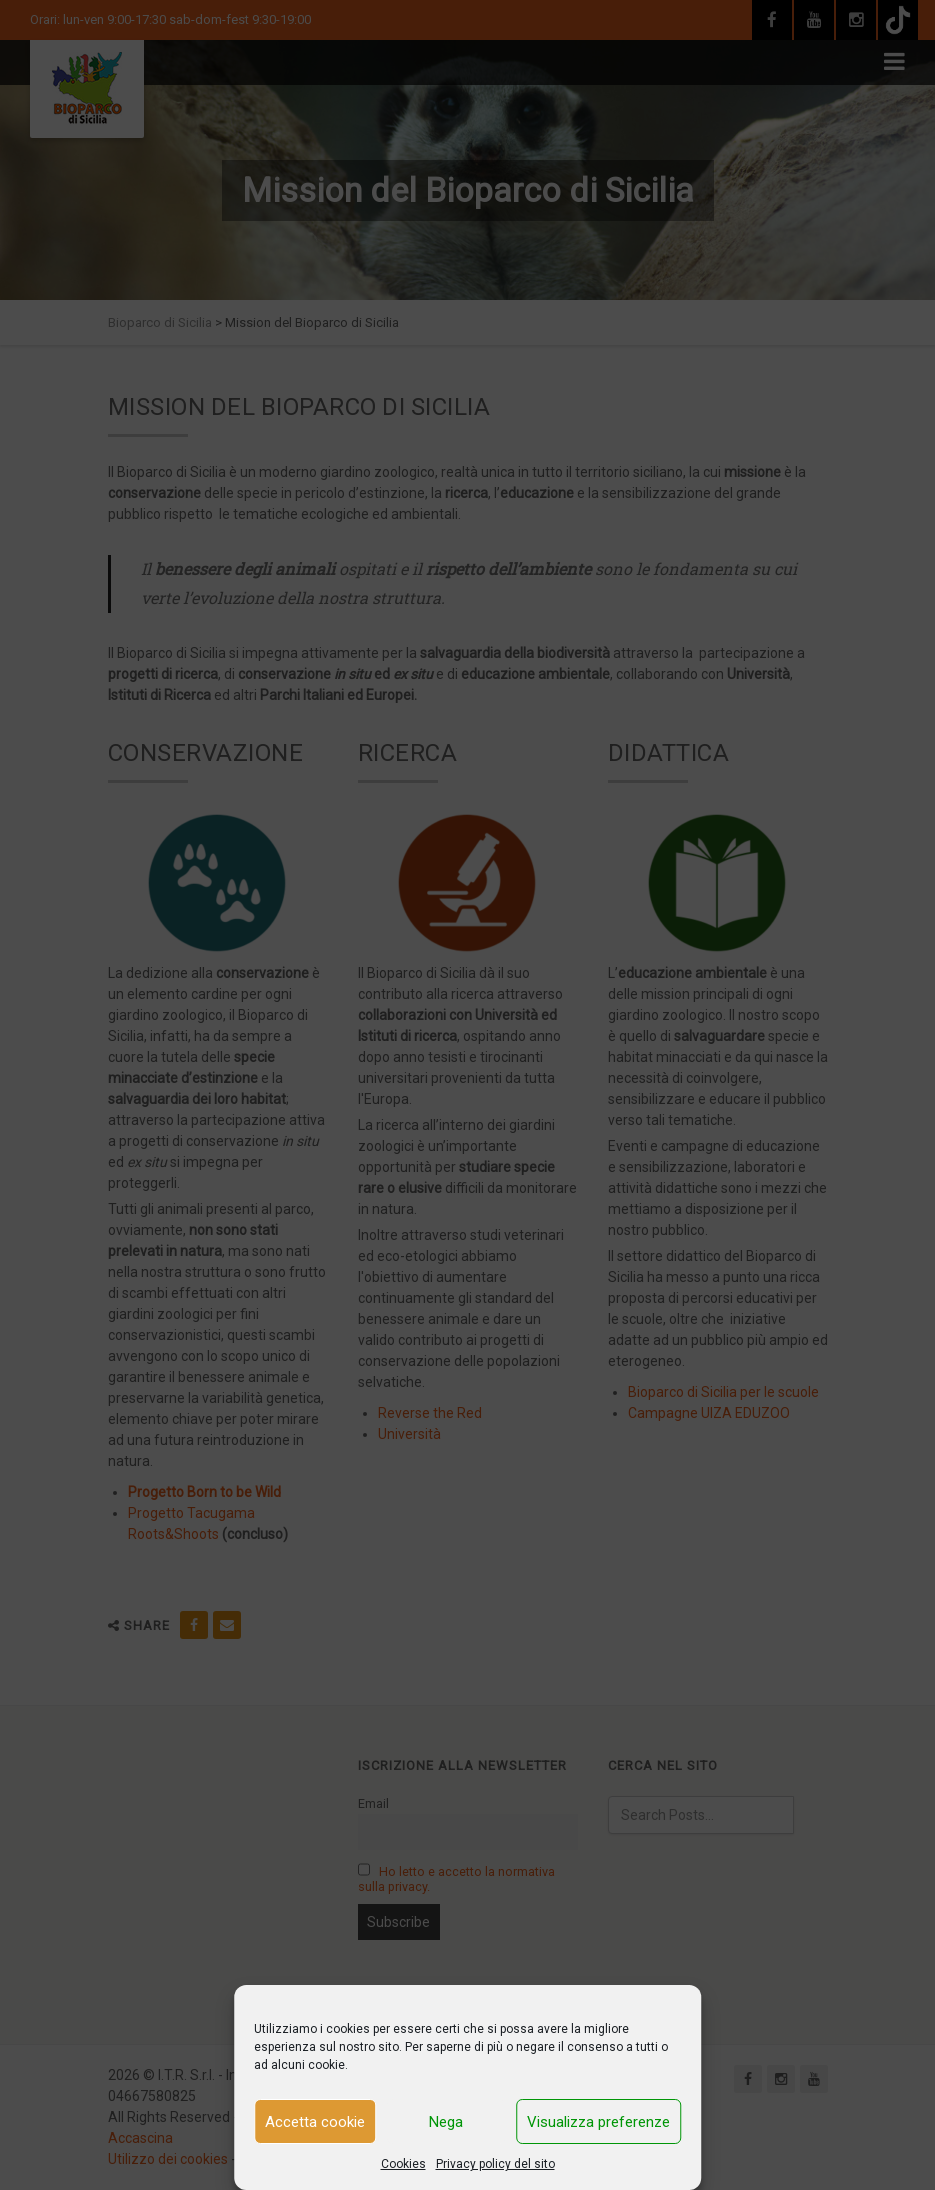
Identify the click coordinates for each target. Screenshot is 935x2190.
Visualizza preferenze (598, 2122)
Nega (446, 2122)
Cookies (403, 2164)
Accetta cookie (315, 2122)
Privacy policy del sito (495, 2164)
